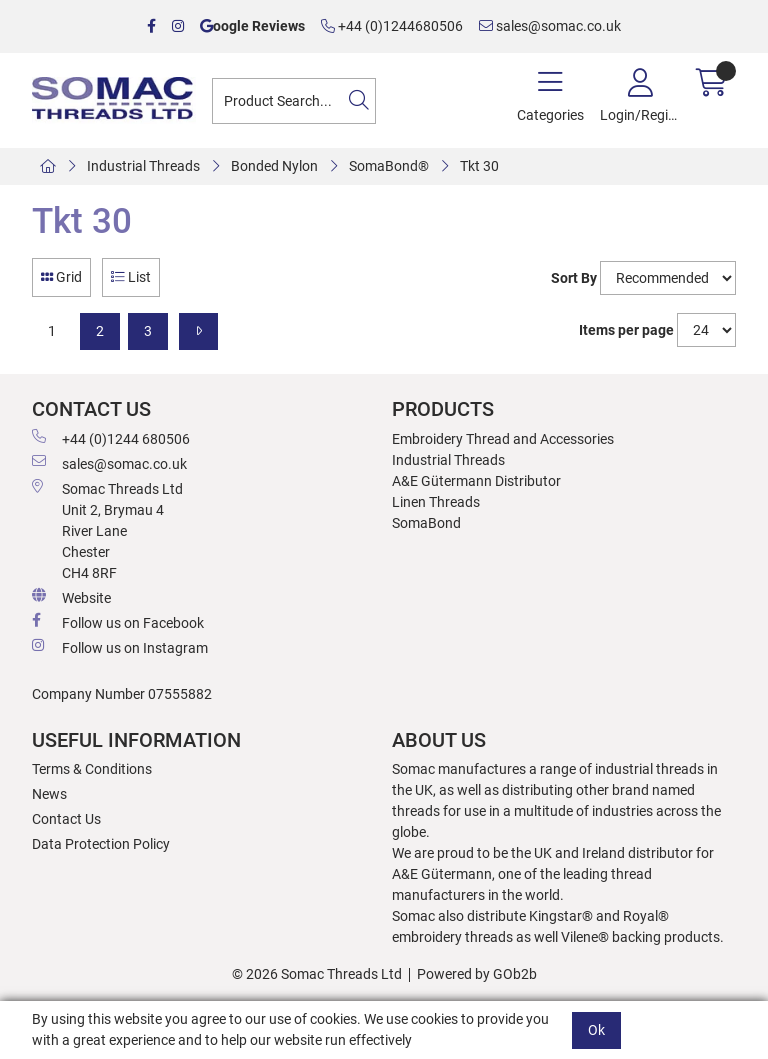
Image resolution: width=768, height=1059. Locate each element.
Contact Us (66, 819)
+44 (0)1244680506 (392, 26)
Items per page (626, 330)
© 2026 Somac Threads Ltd (317, 974)
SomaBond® (389, 166)
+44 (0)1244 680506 (111, 438)
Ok (596, 1030)
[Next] (198, 331)
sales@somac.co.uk (550, 26)
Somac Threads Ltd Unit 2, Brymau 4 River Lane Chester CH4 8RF (107, 530)
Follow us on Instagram (120, 647)
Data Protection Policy (101, 844)
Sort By (574, 278)
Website (71, 597)
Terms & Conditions (92, 769)
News (49, 794)
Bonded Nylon (274, 166)
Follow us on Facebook (118, 622)
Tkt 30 (479, 166)
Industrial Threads (143, 166)
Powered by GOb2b (477, 974)
